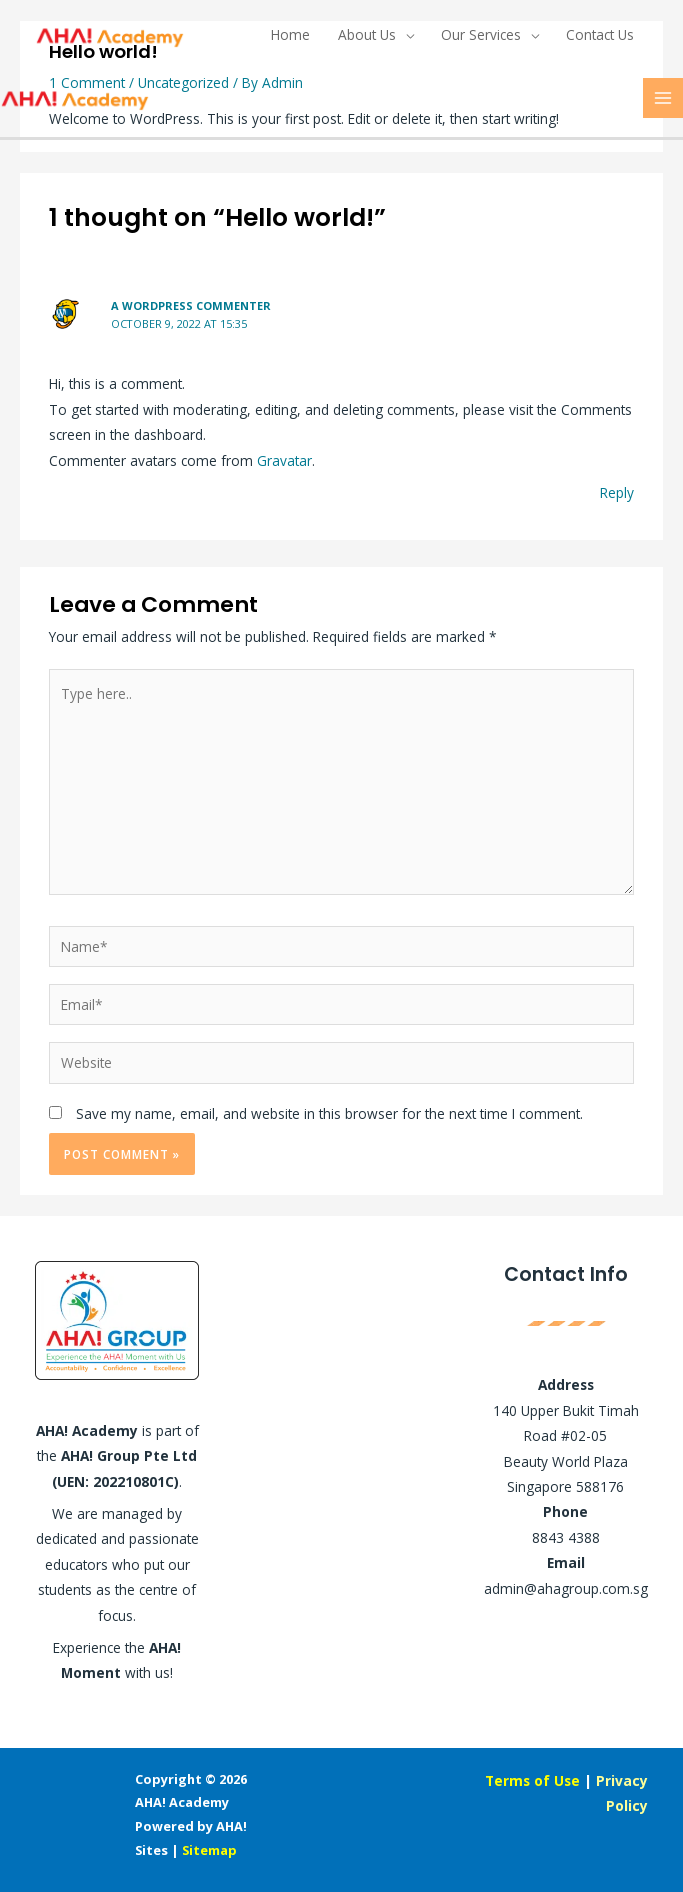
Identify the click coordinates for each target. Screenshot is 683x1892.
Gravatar (284, 460)
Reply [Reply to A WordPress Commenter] (617, 492)
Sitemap (209, 1850)
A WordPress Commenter (191, 305)
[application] (405, 35)
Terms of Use (532, 1780)
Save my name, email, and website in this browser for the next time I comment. (329, 1113)
